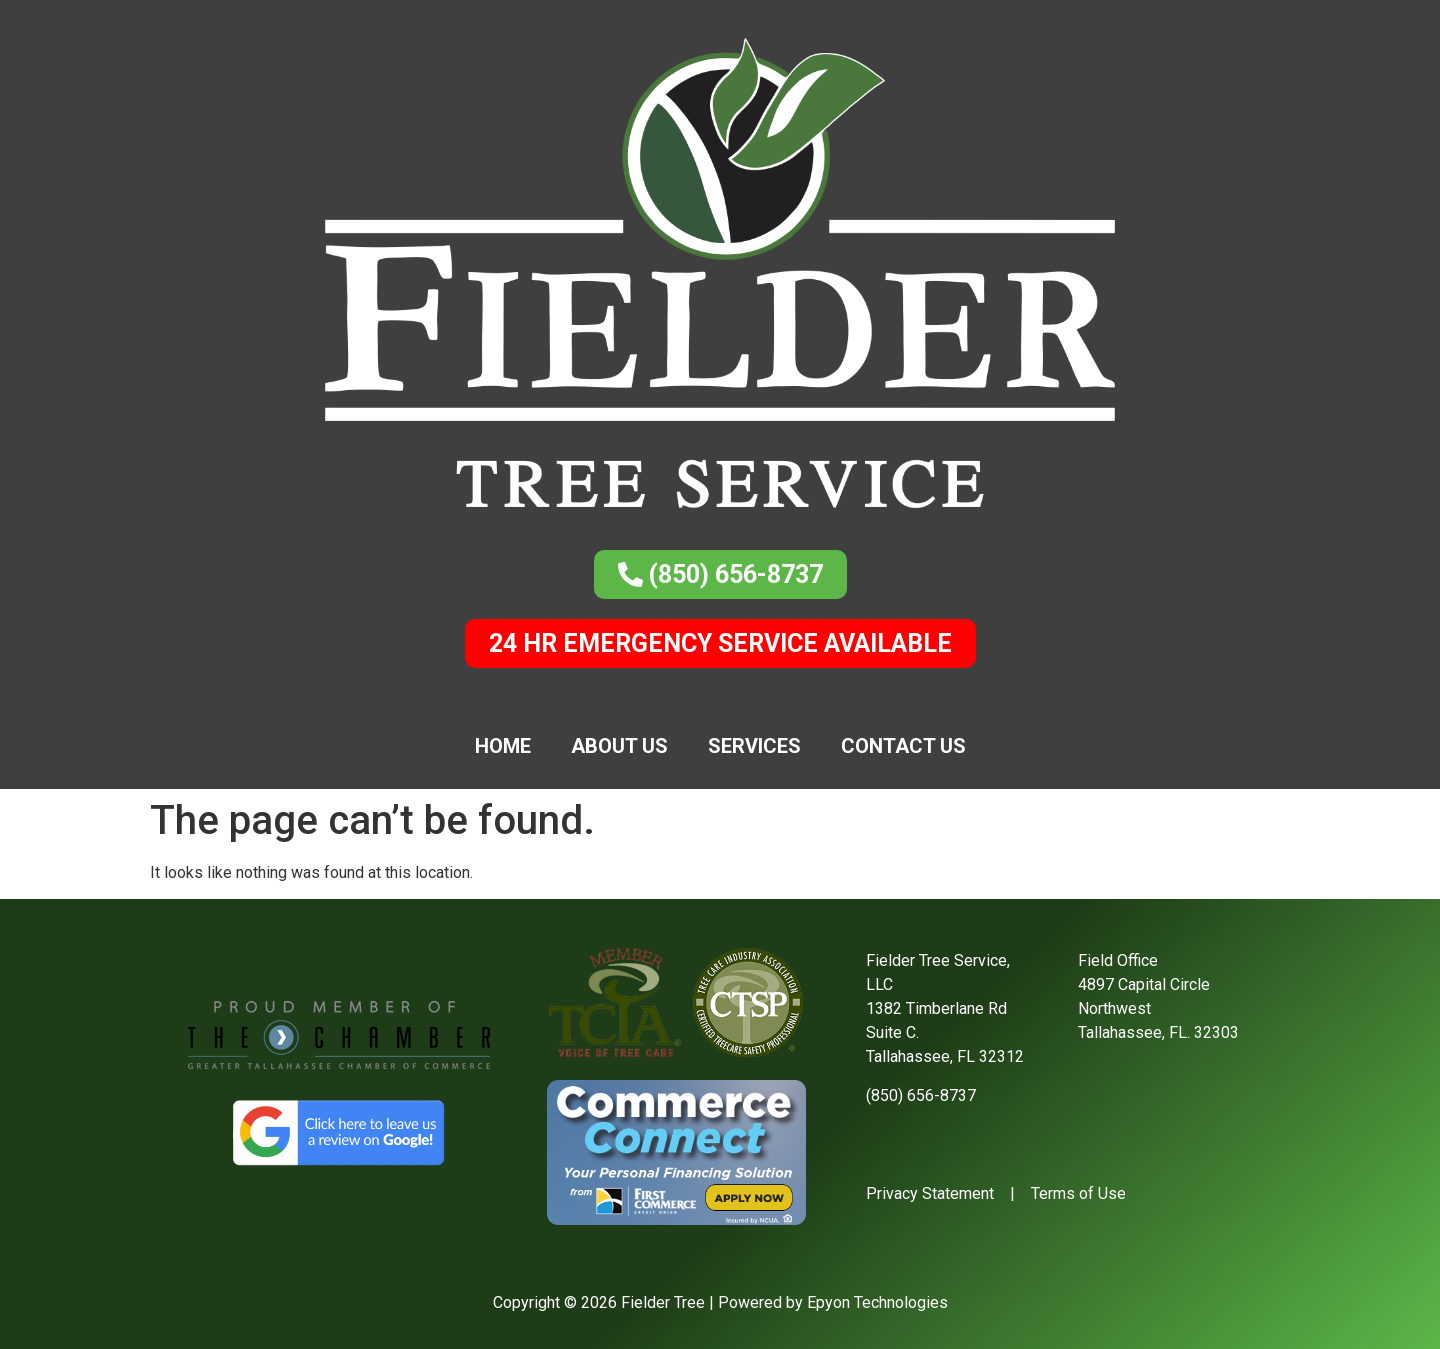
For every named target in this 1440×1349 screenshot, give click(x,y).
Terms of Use (1078, 1193)
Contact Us (903, 746)
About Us (619, 746)
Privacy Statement (930, 1193)
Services (754, 746)
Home (503, 746)
